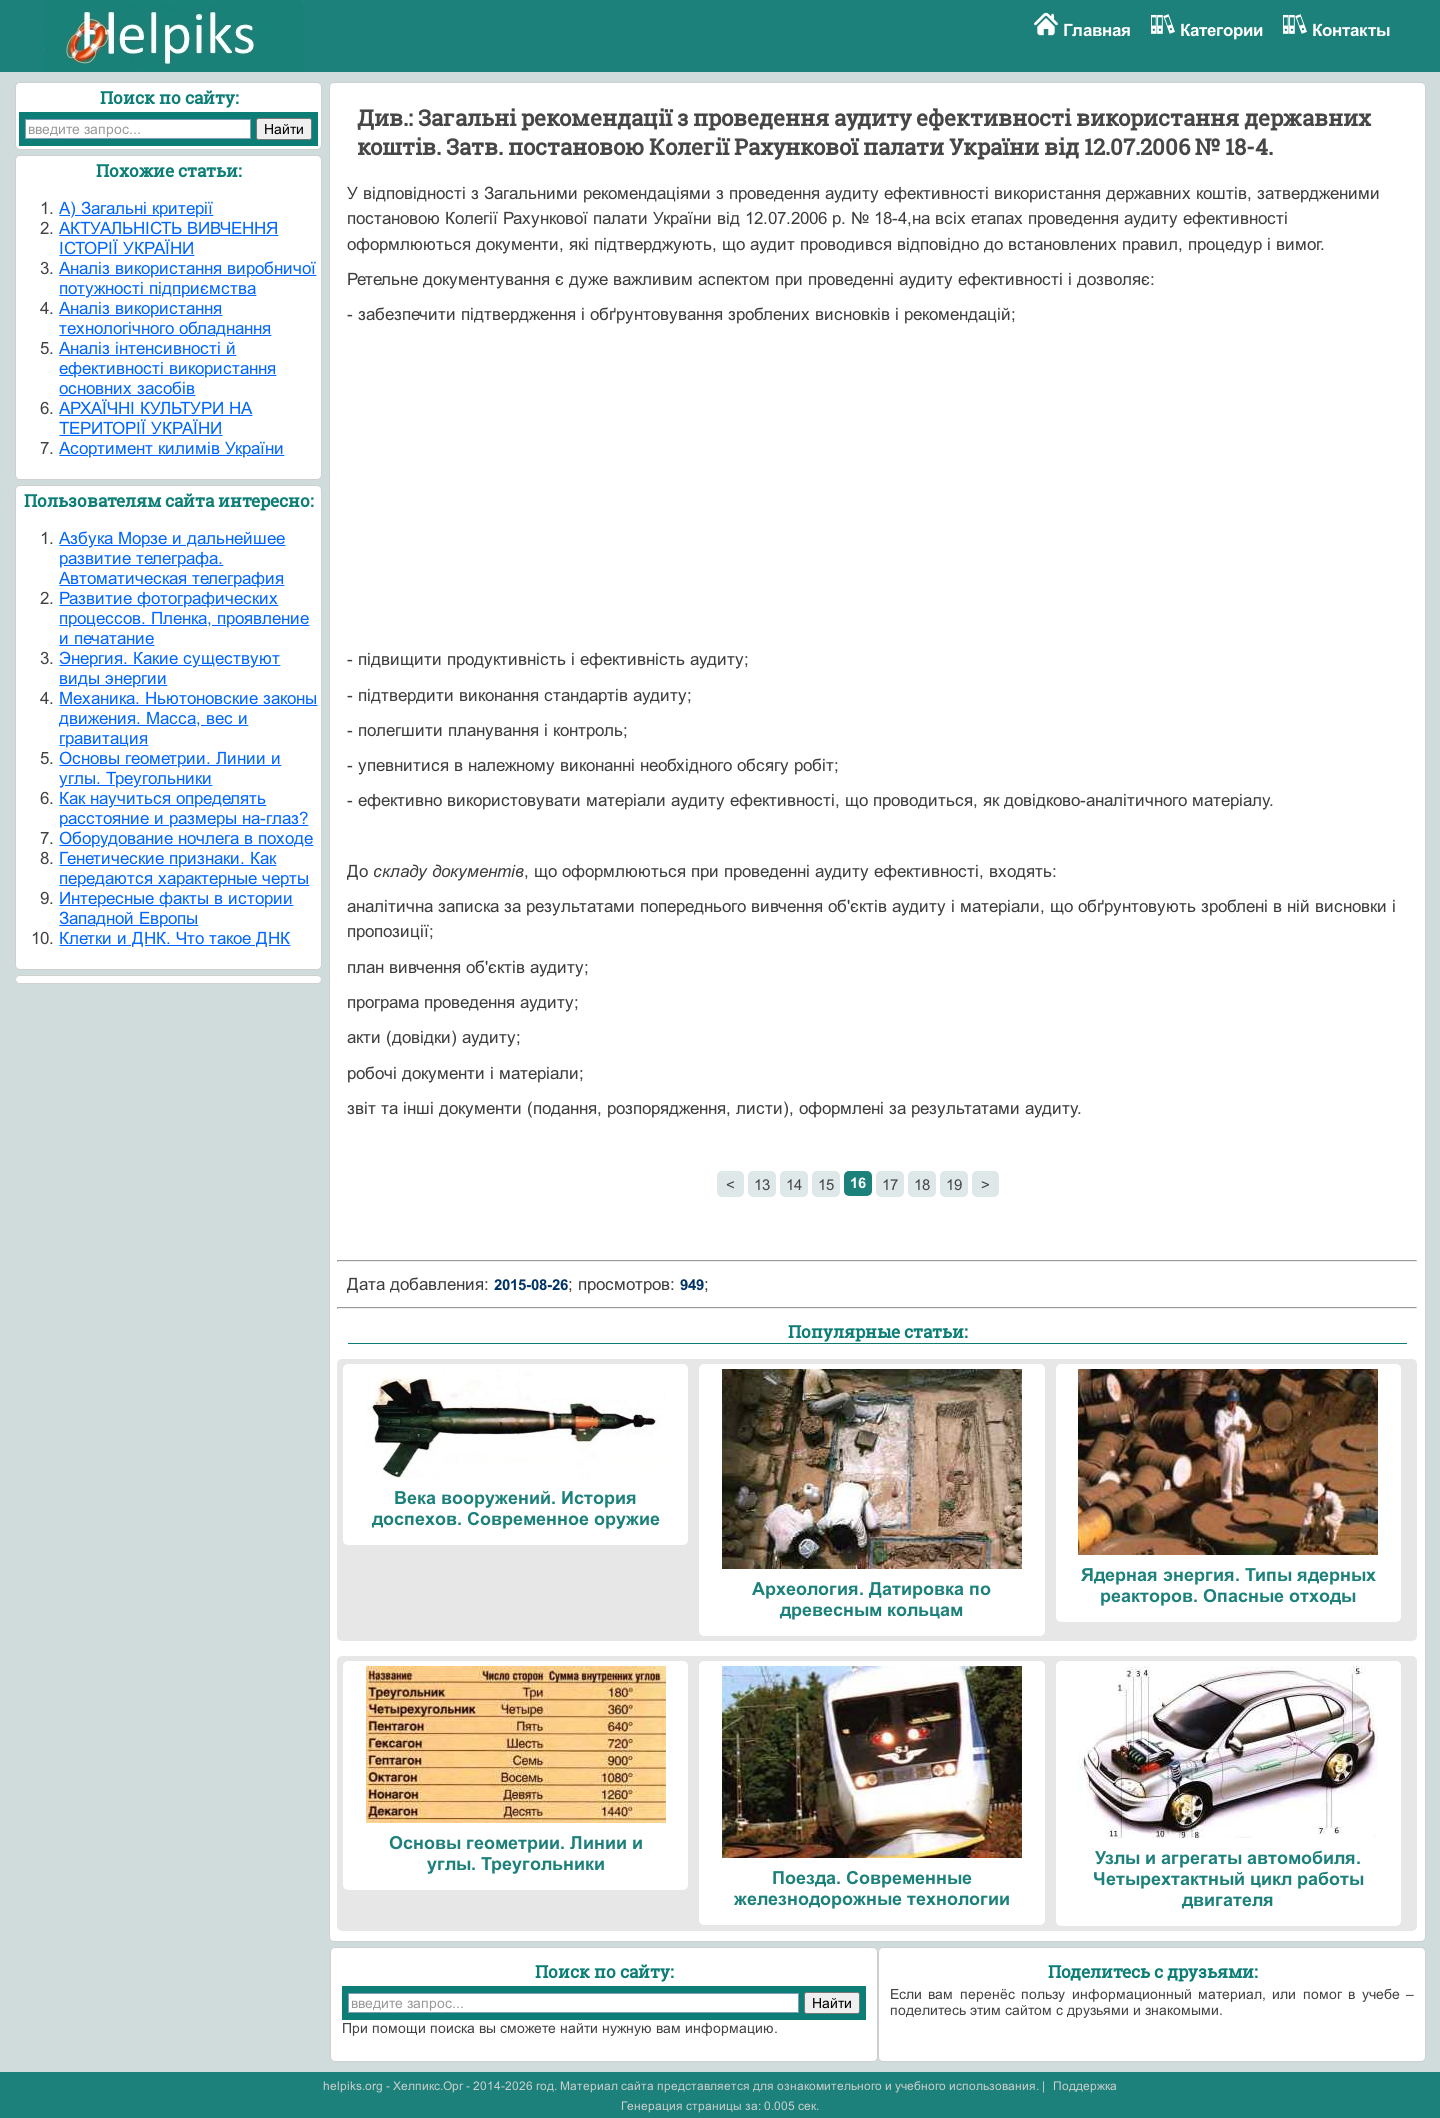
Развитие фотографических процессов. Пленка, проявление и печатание (184, 618)
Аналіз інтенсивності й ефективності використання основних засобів (167, 368)
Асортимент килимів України (171, 448)
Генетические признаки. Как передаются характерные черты (184, 868)
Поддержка (1085, 2086)
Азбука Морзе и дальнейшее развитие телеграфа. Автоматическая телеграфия (172, 558)
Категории (1221, 30)
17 (890, 1184)
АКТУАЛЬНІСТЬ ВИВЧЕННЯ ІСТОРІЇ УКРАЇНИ (168, 238)
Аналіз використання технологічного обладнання (165, 318)
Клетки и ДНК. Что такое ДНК (174, 938)
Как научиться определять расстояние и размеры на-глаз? (183, 808)
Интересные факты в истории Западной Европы (176, 908)
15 (826, 1184)
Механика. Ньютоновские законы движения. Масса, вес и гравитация (188, 718)
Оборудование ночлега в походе (186, 838)
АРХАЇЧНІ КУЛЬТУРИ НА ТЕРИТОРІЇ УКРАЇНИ (155, 418)
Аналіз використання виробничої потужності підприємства (187, 278)
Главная (1097, 30)
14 (794, 1184)
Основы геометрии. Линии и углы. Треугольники (170, 768)
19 (954, 1184)
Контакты (1351, 30)
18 (922, 1184)
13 (762, 1184)
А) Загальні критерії (136, 208)
